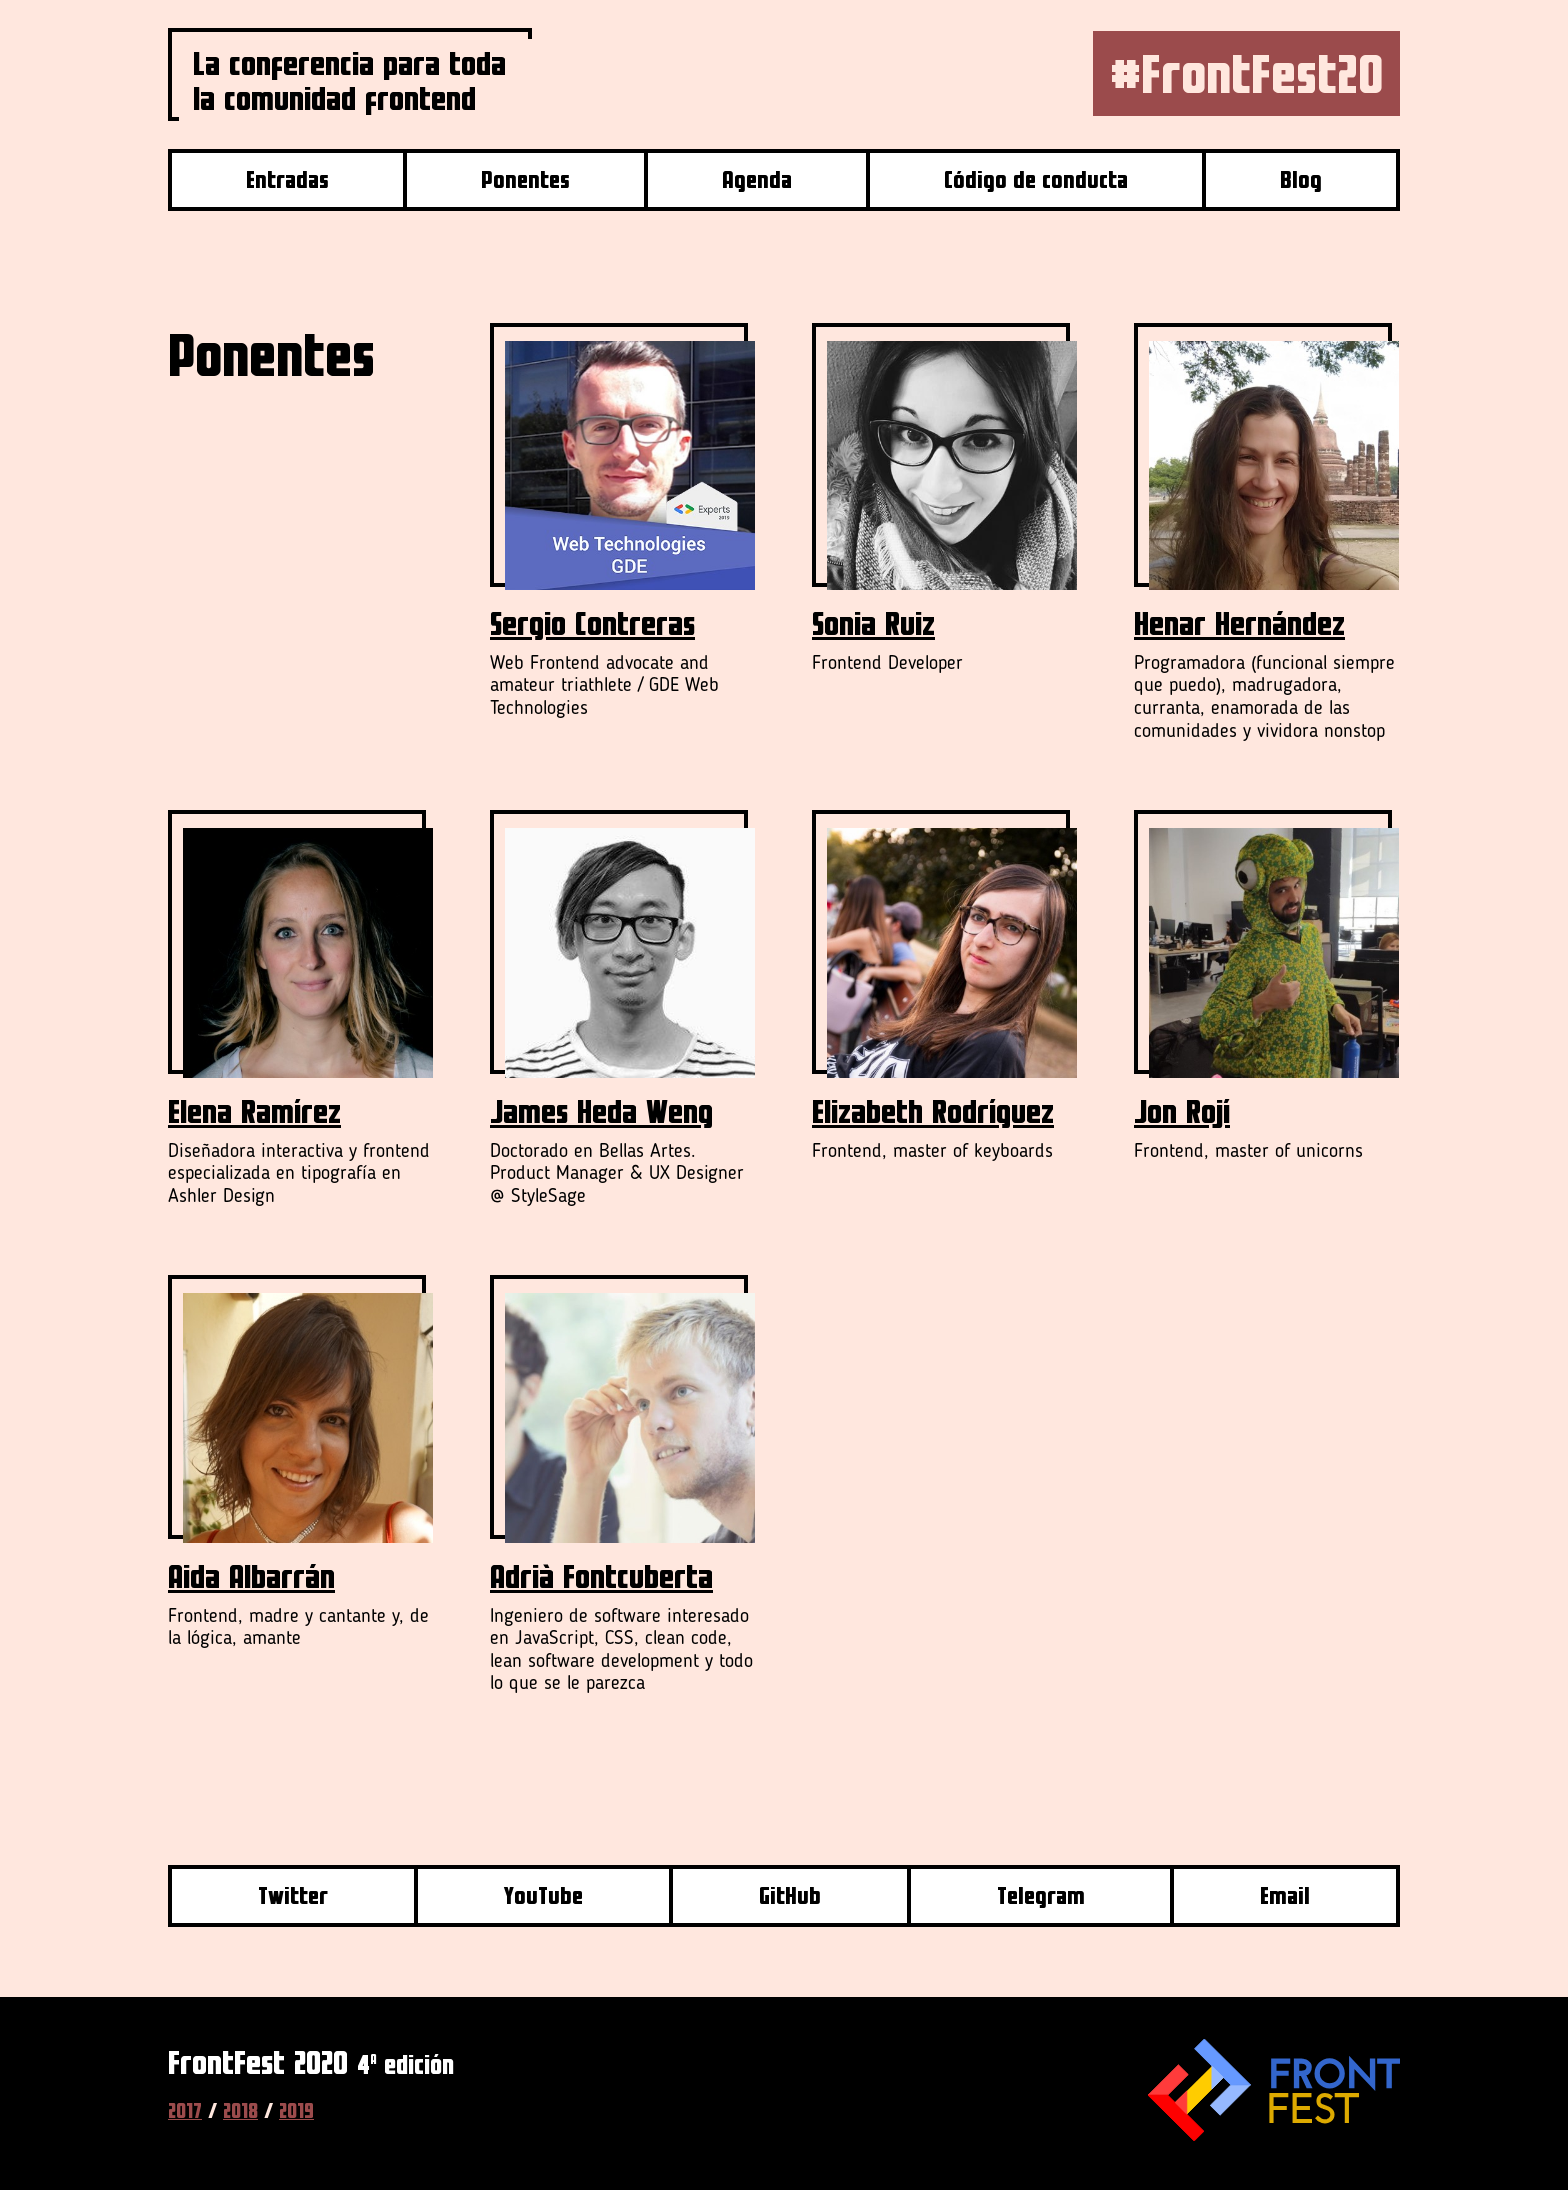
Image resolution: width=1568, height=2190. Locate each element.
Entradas (287, 179)
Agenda (757, 179)
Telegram (1041, 1895)
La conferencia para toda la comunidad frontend (349, 80)
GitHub (790, 1895)
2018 (240, 2110)
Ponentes (525, 179)
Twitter (293, 1895)
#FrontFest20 (1246, 73)
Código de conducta (1036, 179)
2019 (296, 2110)
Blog (1301, 179)
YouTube (543, 1895)
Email (1285, 1895)
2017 (185, 2110)
